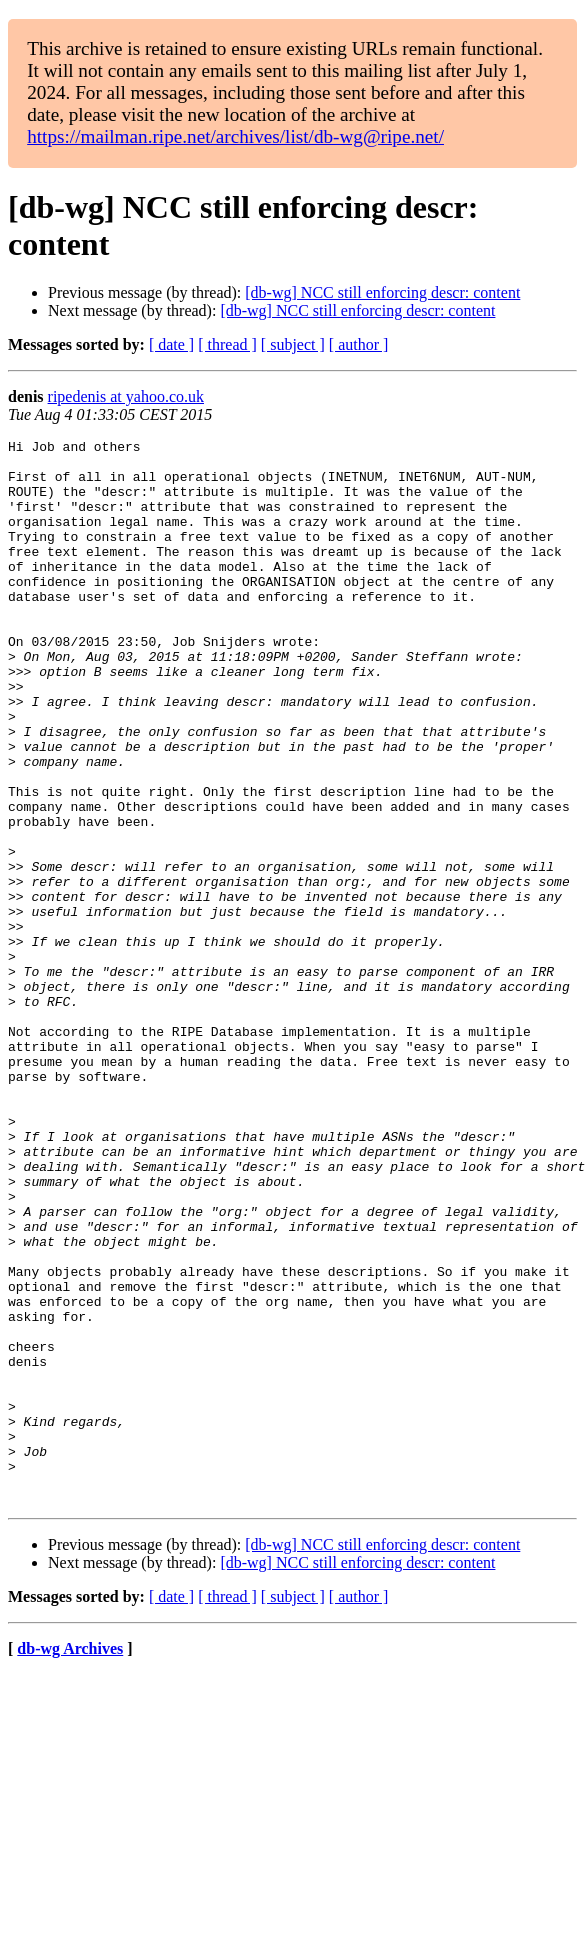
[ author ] (359, 344)
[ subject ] (293, 344)
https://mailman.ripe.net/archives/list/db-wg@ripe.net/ (235, 136)
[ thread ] (227, 344)
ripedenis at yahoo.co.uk (126, 396)
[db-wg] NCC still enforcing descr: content (382, 292)
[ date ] (171, 344)
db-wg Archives (70, 1861)
